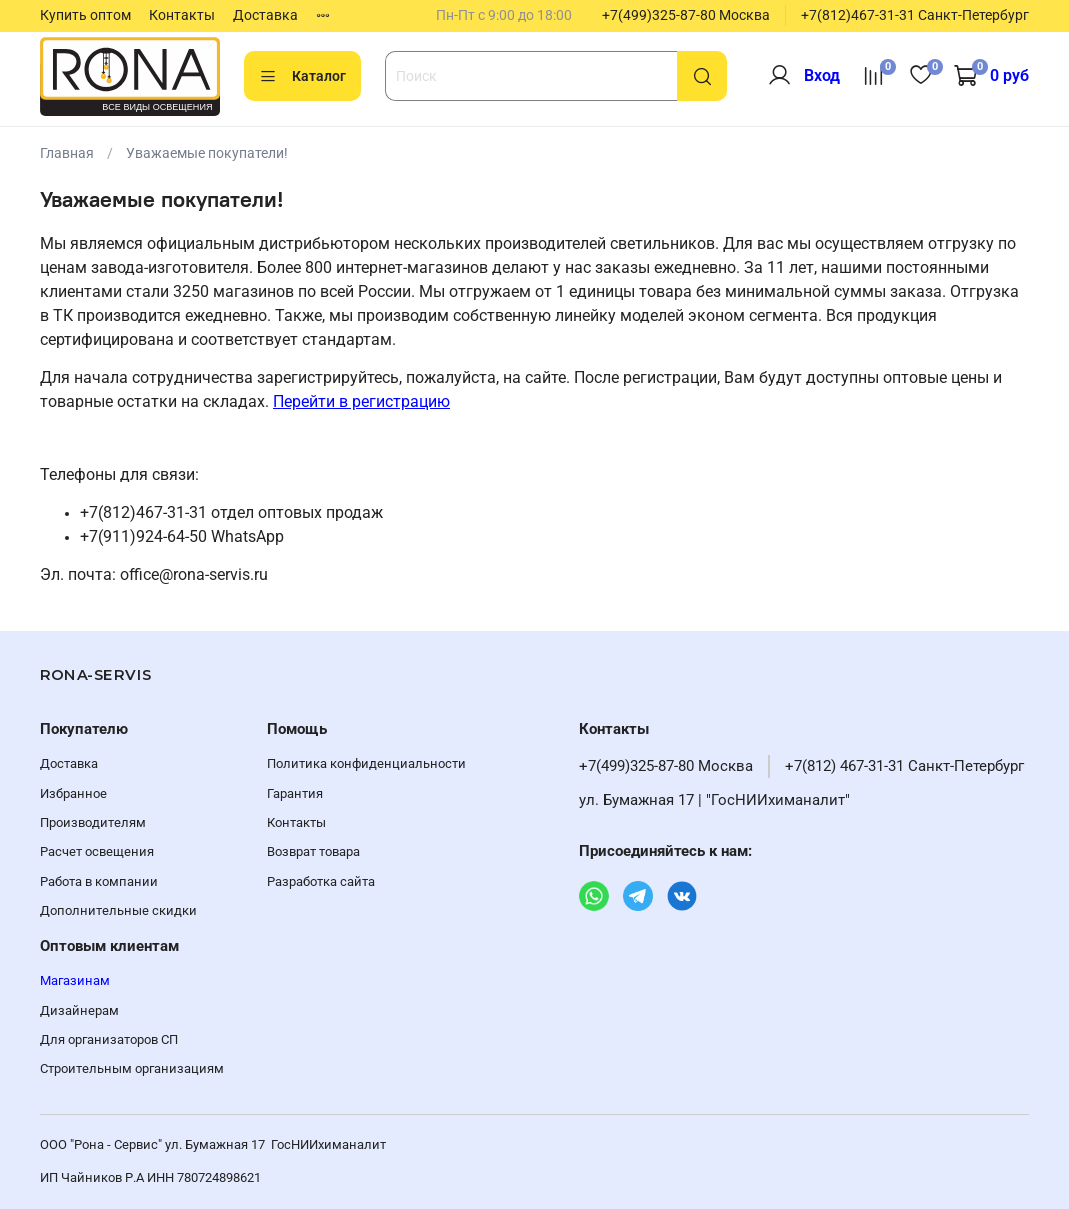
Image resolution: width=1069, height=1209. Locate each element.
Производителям (93, 822)
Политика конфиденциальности (366, 763)
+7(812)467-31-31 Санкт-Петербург (915, 15)
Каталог (302, 77)
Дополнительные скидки (118, 910)
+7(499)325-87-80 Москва (686, 15)
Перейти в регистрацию (361, 401)
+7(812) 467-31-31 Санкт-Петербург (904, 766)
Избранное (73, 793)
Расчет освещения (97, 851)
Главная (67, 153)
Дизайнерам (79, 1010)
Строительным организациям (132, 1068)
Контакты (182, 15)
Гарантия (295, 793)
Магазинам (75, 980)
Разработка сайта (321, 881)
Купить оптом (85, 15)
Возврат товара (313, 851)
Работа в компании (99, 881)
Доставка (265, 15)
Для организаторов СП (109, 1039)
